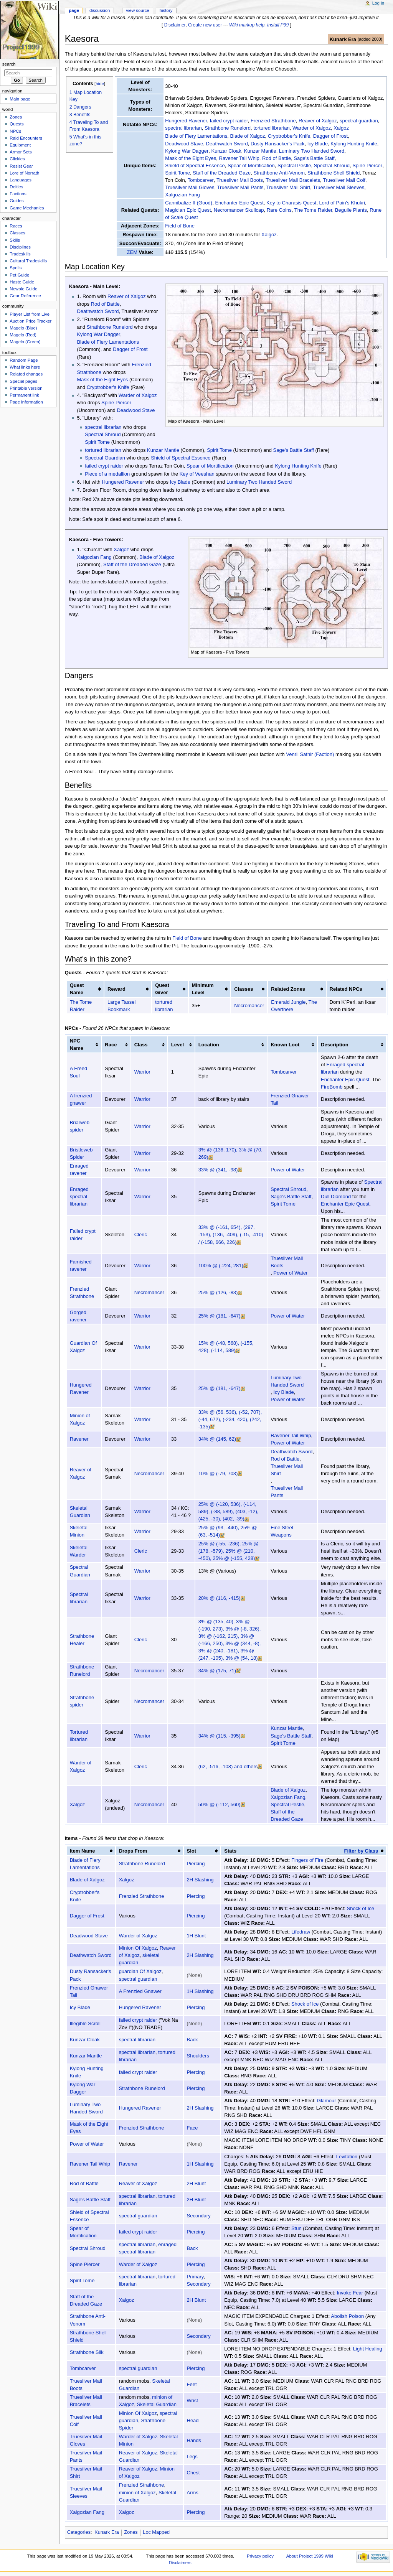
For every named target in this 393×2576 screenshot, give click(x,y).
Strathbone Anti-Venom (279, 173)
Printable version (26, 388)
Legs (192, 2456)
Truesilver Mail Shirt (288, 187)
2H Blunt (196, 2183)
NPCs (15, 131)
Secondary (199, 2216)
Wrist (192, 2400)
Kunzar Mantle (260, 151)
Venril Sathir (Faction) (310, 754)
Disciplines (20, 247)
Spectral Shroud (332, 165)
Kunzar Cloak (226, 151)
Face (192, 2128)
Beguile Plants (351, 210)
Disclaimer (175, 25)
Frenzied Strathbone (273, 121)
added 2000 (370, 39)
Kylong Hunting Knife (353, 144)
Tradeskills (20, 254)
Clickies (17, 158)
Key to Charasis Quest (291, 203)
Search (9, 64)
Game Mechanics (27, 208)
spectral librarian (183, 128)
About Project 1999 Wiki (309, 2556)
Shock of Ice (360, 1908)
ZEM (132, 252)
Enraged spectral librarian (354, 1064)
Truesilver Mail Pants (240, 187)
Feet (192, 2384)
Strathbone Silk (87, 2352)
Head (193, 2420)
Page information (26, 402)
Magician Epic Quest (188, 210)
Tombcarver (201, 180)
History (166, 10)
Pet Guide (19, 275)
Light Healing (367, 2349)
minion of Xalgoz (137, 2492)
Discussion (99, 10)
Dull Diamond (336, 1196)
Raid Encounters (26, 138)
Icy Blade (317, 144)
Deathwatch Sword (227, 144)
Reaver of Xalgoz (318, 121)
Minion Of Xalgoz (138, 1948)
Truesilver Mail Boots (239, 180)
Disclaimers (180, 2562)
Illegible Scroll (85, 2023)
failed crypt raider (229, 121)
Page (74, 10)
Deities (16, 186)
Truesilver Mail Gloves (189, 187)
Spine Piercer (367, 165)
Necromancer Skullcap (239, 210)
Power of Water (287, 1170)
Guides (16, 200)
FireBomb (357, 1079)
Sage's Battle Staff (314, 158)
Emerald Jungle (288, 1002)
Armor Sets (20, 152)
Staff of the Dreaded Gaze (222, 173)
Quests (16, 124)
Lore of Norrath (24, 173)
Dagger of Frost (330, 136)
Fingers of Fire (307, 1860)
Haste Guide (22, 282)
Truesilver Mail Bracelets (293, 180)
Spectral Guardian (105, 458)
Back (192, 2039)
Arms (192, 2492)
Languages (20, 180)
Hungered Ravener (186, 121)
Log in (378, 3)
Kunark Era (343, 39)
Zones (130, 2532)
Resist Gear (21, 166)
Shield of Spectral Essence (195, 165)
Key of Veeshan (197, 474)
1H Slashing (200, 1991)
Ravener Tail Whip (239, 158)
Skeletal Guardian (157, 2404)
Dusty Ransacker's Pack (277, 144)
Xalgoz (341, 128)
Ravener (79, 1439)
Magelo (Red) (23, 335)
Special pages (23, 381)
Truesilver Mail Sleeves (338, 187)
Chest (193, 2473)
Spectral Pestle (294, 165)
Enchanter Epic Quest (239, 203)
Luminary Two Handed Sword (311, 151)
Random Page (24, 360)
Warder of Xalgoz (311, 128)
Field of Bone (180, 226)
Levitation (347, 2156)
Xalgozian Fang (182, 195)
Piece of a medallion (107, 474)
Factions (18, 193)
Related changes (26, 374)
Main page (20, 99)
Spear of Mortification (251, 165)
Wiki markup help (246, 25)
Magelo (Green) (25, 341)
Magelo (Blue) (23, 328)
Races (16, 226)
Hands (194, 2440)
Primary (195, 2277)
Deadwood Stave (184, 144)
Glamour (326, 2100)
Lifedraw (300, 1932)
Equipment (20, 145)
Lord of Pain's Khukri (342, 203)
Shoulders (198, 2056)
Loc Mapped (156, 2532)
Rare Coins (279, 210)
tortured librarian (271, 128)
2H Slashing (200, 1880)
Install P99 (278, 25)
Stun (296, 2228)
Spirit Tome (177, 173)
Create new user (205, 25)
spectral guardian (359, 121)
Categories (79, 2532)
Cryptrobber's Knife (289, 136)
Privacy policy (260, 2556)
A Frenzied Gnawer (140, 1991)
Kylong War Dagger (186, 151)
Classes (17, 233)
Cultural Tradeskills (28, 261)
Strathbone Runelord (228, 128)
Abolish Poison (347, 2316)
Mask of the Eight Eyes (190, 158)
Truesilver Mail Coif (344, 180)
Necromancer (249, 1005)
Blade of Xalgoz (247, 136)
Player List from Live (30, 314)
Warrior (142, 1072)
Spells (15, 267)
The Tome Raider (313, 210)
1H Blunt (196, 1936)
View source (137, 10)
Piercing (196, 1863)
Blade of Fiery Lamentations (196, 136)
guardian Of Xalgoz (140, 1971)
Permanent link (24, 395)
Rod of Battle (276, 158)
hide (100, 83)
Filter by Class (361, 1851)
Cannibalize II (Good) (188, 203)
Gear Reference (25, 295)
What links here (25, 367)
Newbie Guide (23, 289)
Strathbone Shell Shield (333, 173)
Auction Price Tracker (30, 321)
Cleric (140, 1234)
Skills (15, 240)
